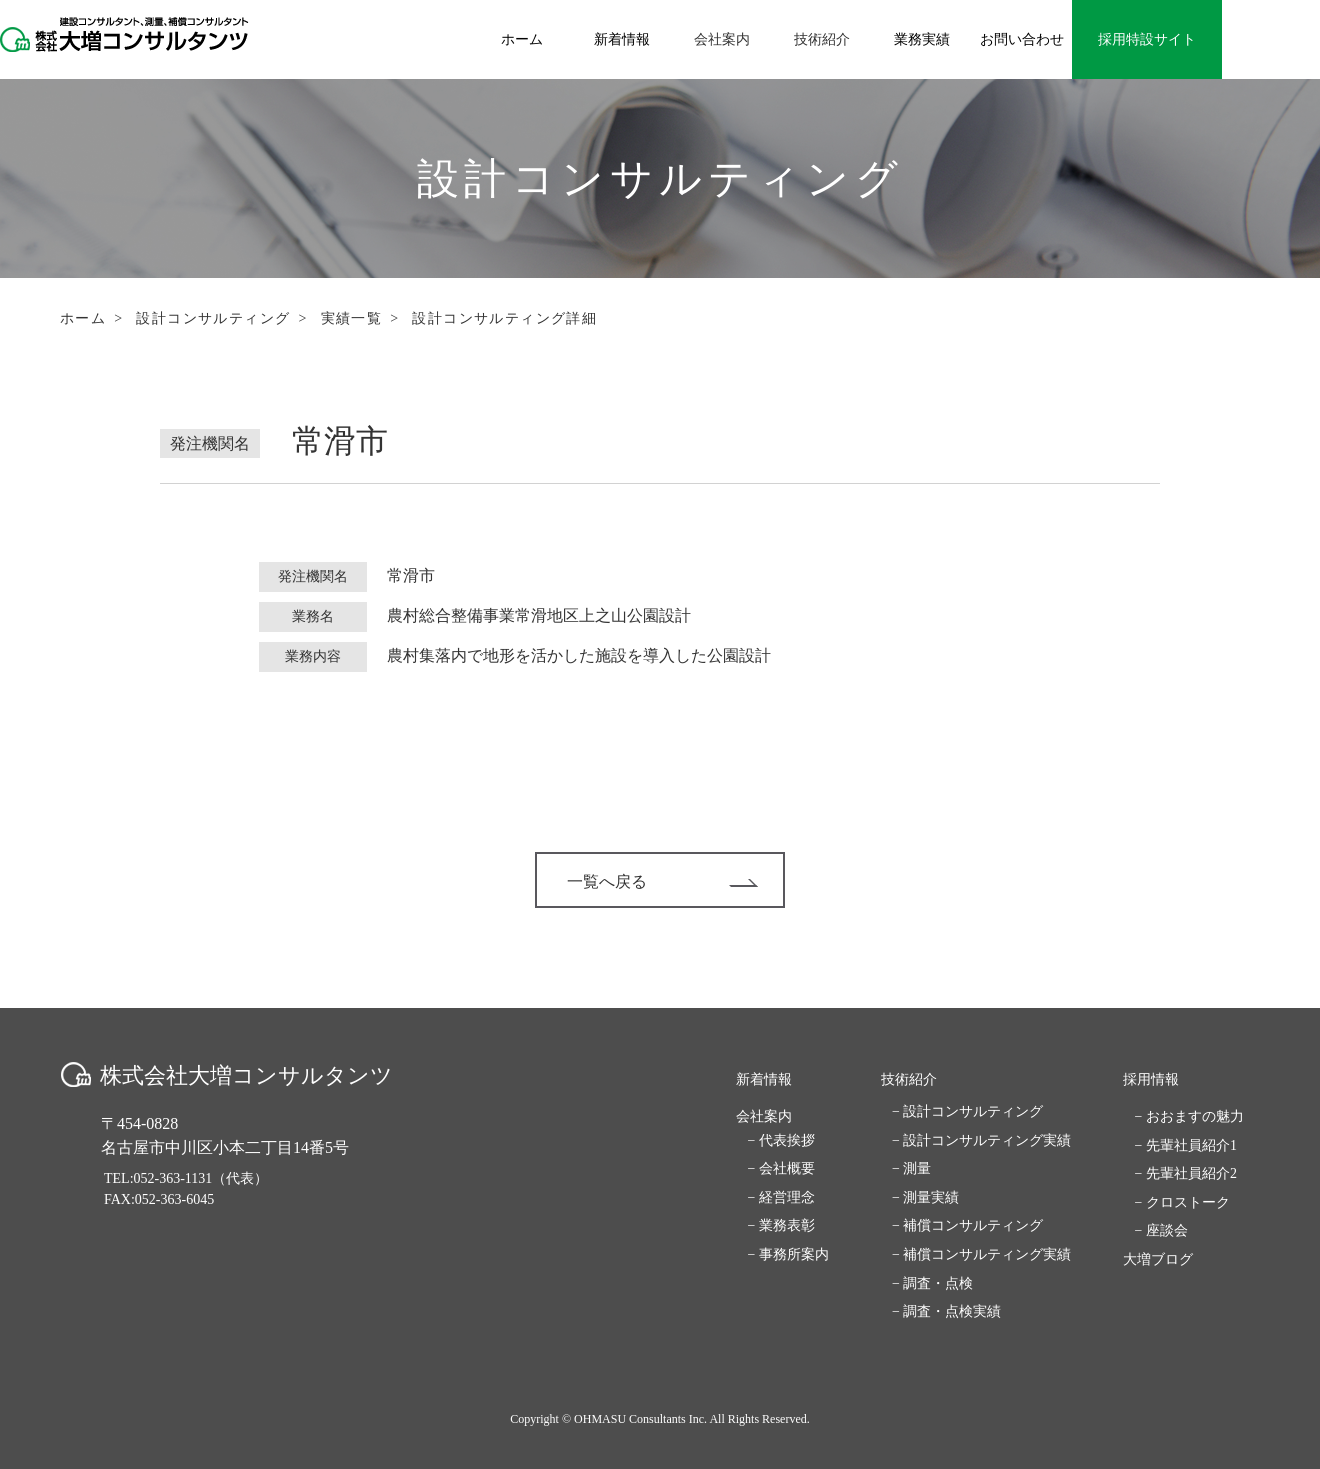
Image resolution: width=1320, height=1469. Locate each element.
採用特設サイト (1147, 39)
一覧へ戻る (662, 881)
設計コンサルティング (213, 318)
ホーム (83, 318)
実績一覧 (352, 318)
